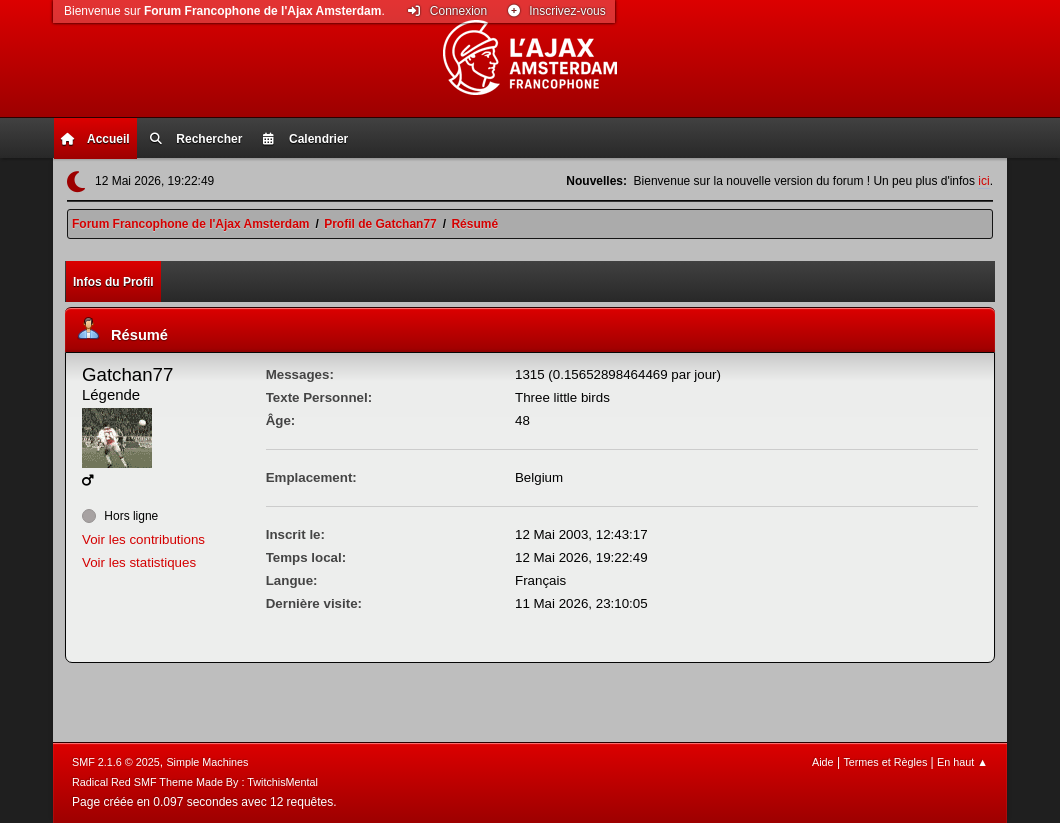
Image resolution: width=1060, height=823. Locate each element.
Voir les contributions (143, 539)
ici (983, 181)
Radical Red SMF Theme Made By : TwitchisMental (195, 782)
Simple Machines (207, 762)
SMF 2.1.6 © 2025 (116, 762)
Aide (823, 762)
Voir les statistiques (139, 562)
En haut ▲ (962, 762)
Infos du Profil (113, 282)
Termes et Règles (885, 762)
